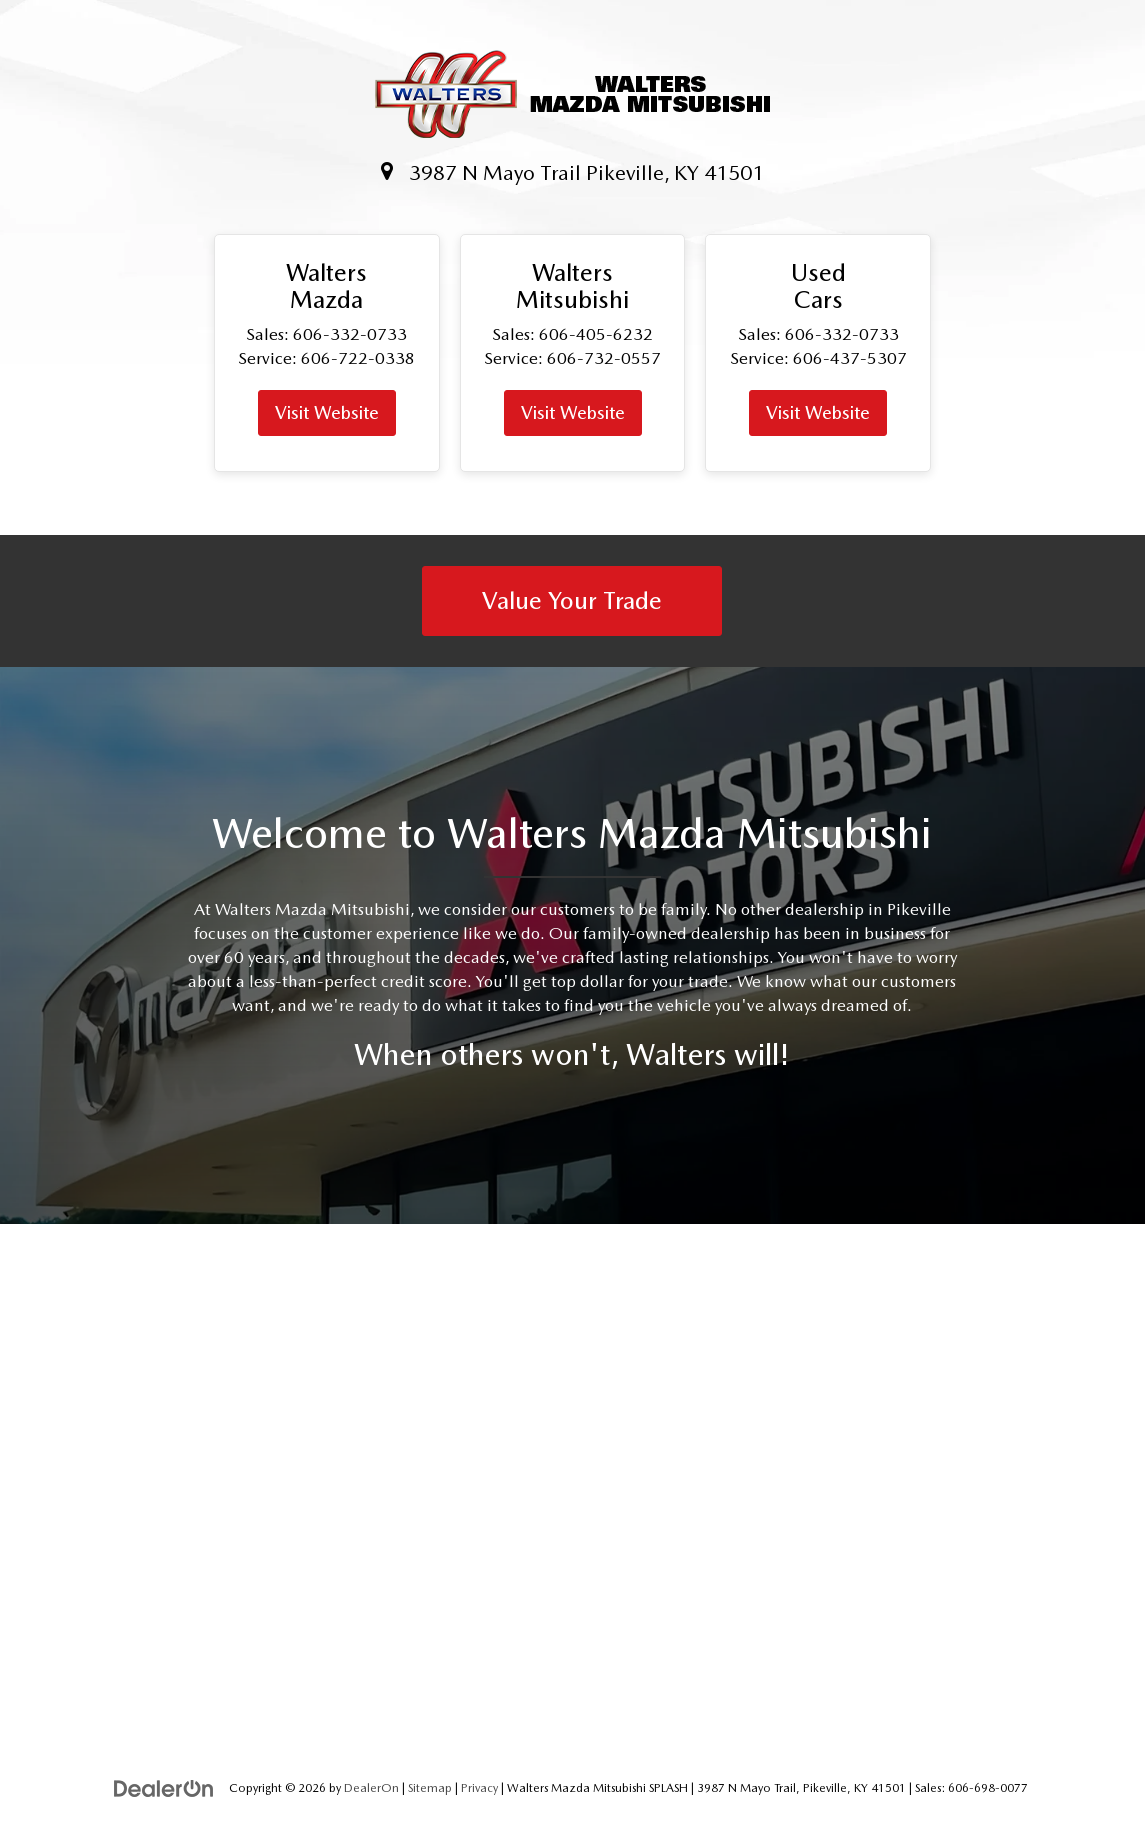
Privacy (479, 1788)
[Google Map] (572, 1486)
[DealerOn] (164, 1787)
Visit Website (327, 412)
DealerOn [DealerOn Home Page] (371, 1788)
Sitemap (430, 1788)
